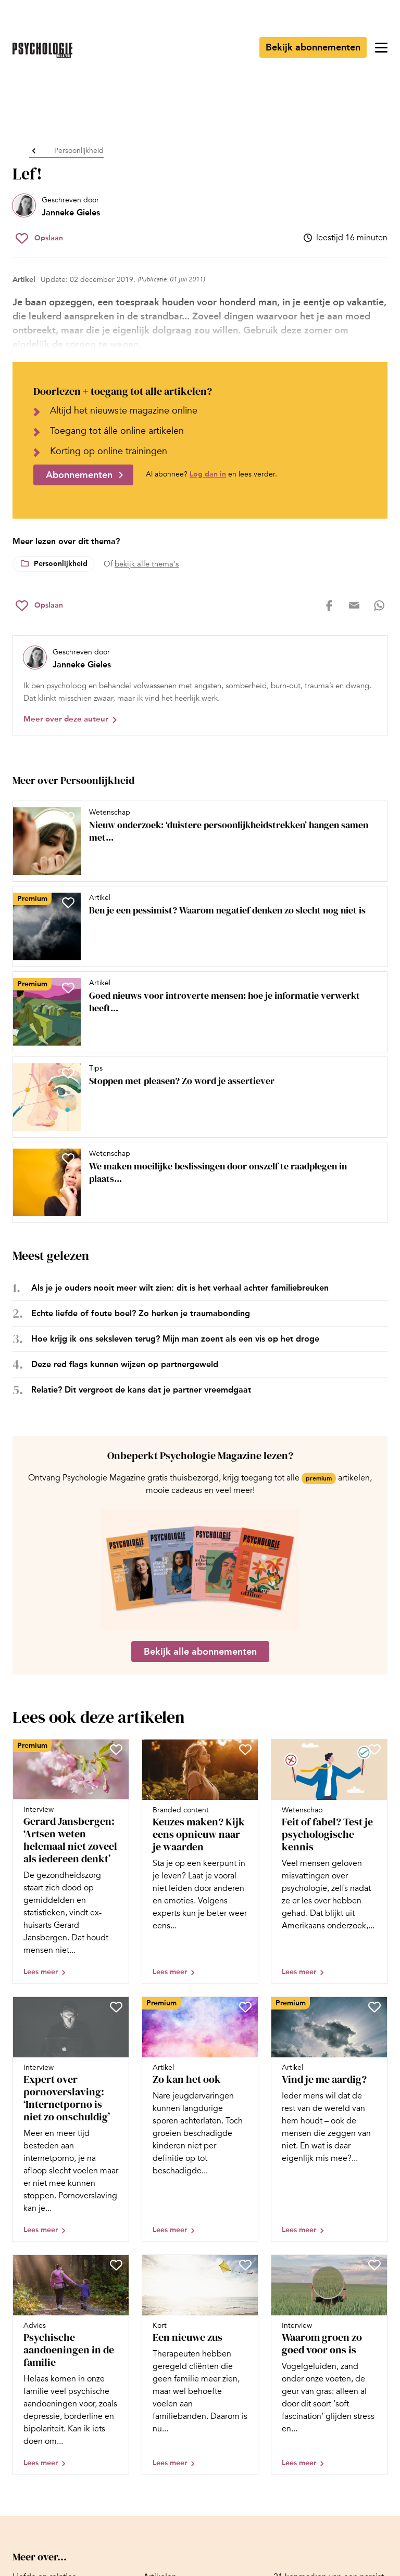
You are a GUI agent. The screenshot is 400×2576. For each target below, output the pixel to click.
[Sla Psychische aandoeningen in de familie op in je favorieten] (116, 2265)
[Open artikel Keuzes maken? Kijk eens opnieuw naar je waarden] (200, 1861)
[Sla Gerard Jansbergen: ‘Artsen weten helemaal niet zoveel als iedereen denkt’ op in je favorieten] (116, 1749)
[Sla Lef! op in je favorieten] (39, 238)
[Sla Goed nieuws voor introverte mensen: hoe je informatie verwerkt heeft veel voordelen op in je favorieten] (68, 988)
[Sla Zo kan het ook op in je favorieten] (245, 2007)
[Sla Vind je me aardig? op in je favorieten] (374, 2007)
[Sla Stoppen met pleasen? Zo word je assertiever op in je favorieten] (68, 1073)
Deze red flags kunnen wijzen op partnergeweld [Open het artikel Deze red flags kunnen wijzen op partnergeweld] (124, 1364)
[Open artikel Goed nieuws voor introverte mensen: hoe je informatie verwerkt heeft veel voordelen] (196, 1012)
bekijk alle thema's (147, 564)
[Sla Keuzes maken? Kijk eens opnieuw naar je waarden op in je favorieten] (245, 1749)
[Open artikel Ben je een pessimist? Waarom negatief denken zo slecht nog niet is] (196, 926)
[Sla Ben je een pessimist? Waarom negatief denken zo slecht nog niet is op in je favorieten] (68, 902)
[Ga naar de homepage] (42, 50)
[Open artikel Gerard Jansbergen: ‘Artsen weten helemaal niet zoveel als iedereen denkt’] (71, 1861)
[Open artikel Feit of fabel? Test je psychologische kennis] (329, 1861)
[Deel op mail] (354, 605)
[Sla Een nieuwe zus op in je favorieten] (245, 2265)
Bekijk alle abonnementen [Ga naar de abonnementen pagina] (200, 1651)
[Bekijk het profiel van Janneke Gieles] (56, 206)
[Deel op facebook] (329, 605)
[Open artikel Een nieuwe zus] (200, 2365)
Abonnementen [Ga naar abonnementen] (79, 475)
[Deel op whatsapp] (379, 605)
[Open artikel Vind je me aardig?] (329, 2119)
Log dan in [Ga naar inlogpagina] (208, 474)
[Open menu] (381, 47)
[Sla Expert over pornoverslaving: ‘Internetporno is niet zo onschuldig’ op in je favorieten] (116, 2007)
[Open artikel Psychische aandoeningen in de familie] (71, 2365)
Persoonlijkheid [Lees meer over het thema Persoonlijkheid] (61, 563)
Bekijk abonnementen (313, 47)
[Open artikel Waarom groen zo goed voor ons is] (329, 2365)
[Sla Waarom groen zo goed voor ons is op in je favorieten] (374, 2265)
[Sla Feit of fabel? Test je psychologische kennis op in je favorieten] (374, 1749)
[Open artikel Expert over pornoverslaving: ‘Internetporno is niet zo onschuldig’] (71, 2119)
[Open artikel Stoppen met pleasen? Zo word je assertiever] (196, 1097)
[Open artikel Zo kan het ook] (200, 2119)
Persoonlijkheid (79, 150)
